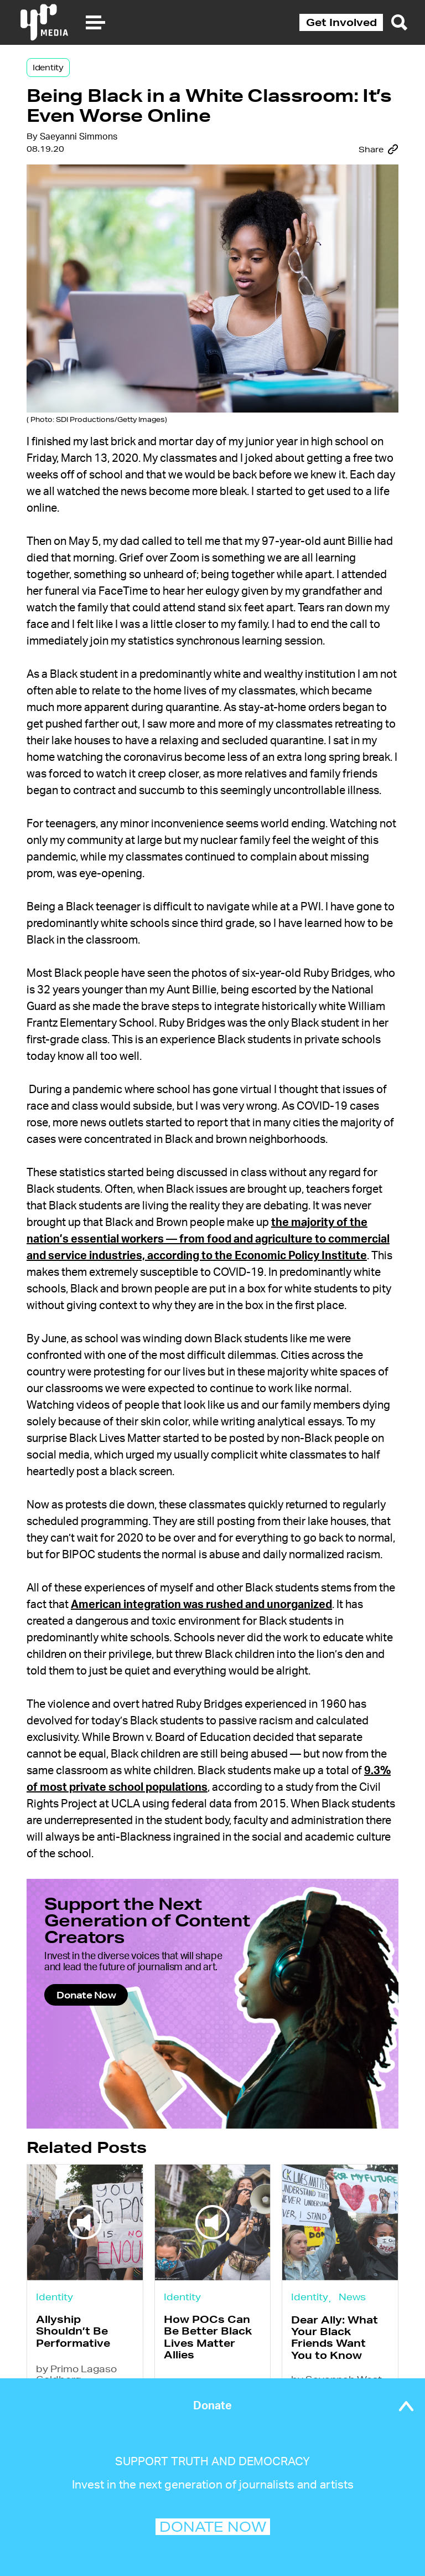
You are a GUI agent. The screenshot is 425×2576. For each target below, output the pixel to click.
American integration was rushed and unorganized (201, 1604)
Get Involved (341, 22)
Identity (48, 68)
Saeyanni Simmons (78, 136)
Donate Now (86, 1995)
